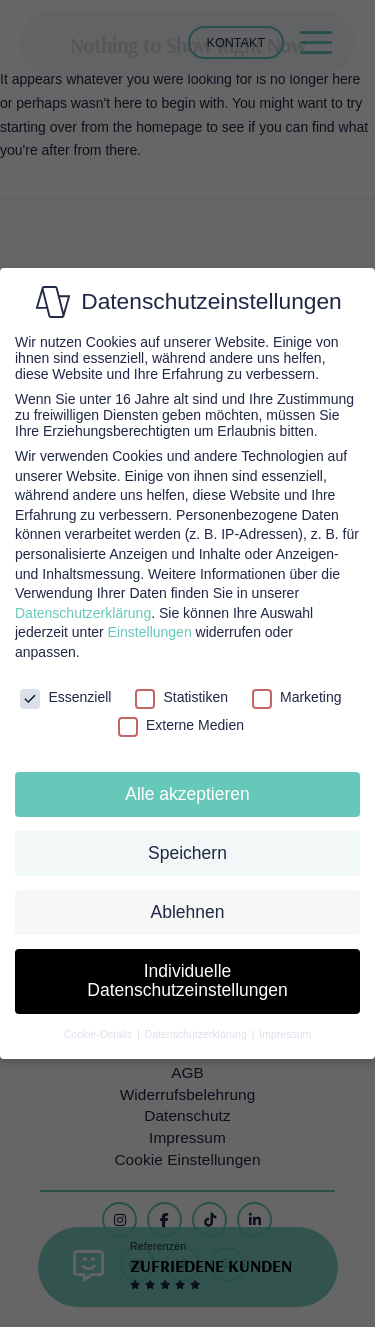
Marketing (296, 697)
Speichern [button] (187, 853)
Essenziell (65, 697)
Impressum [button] (285, 1034)
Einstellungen (150, 632)
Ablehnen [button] (188, 912)
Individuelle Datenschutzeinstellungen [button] (187, 981)
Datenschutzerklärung (83, 613)
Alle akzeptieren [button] (187, 794)
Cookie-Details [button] (99, 1034)
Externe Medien (181, 725)
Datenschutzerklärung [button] (197, 1034)
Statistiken (181, 697)
